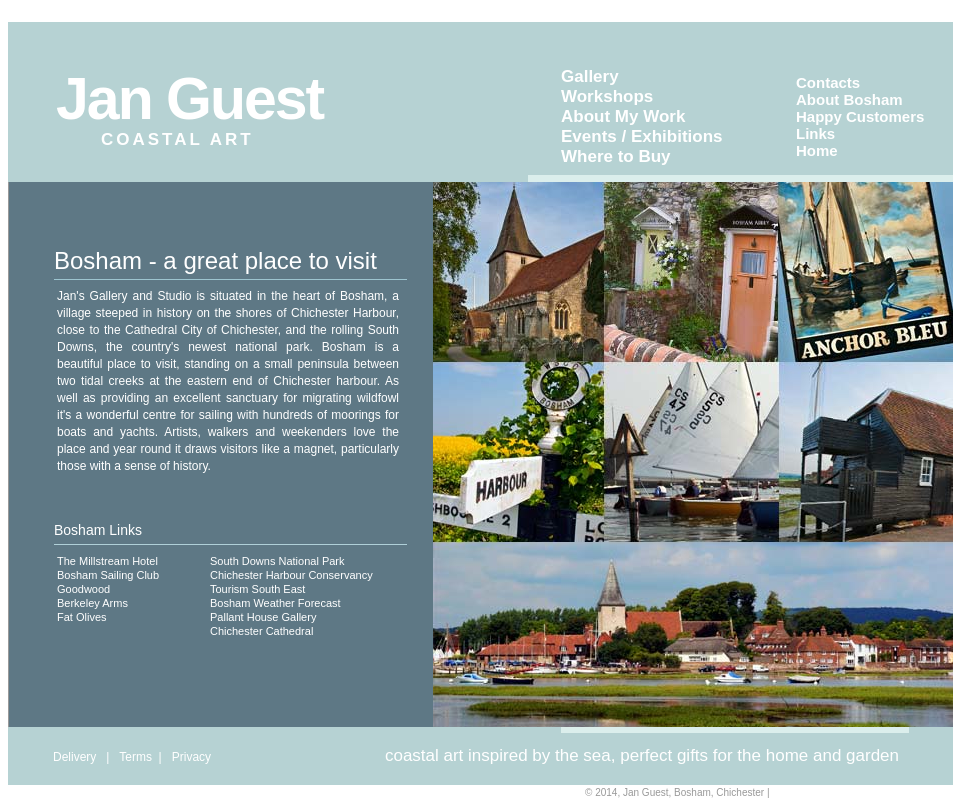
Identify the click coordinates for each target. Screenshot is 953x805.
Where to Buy (616, 156)
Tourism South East (257, 589)
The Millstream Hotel (107, 561)
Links (815, 133)
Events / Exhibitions (642, 136)
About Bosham (849, 99)
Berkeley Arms (92, 603)
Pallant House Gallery (263, 617)
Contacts (828, 82)
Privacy (191, 757)
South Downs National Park (277, 561)
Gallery (590, 76)
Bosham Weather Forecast (275, 603)
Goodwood (83, 589)
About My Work (623, 116)
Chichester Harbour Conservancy (291, 575)
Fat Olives (82, 617)
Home (817, 150)
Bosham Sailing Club (108, 575)
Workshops (607, 96)
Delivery (74, 757)
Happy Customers (860, 116)
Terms (135, 757)
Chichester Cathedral (261, 631)
